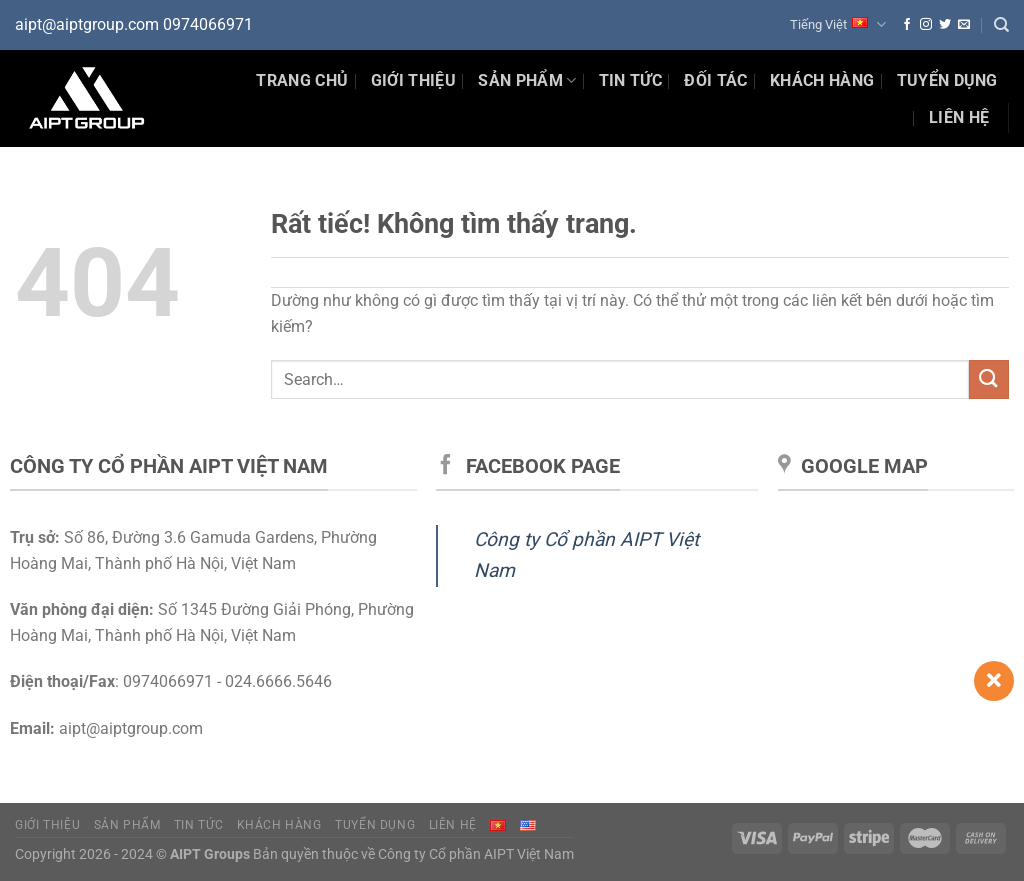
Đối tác (715, 80)
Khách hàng (822, 80)
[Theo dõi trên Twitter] (945, 25)
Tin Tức (630, 80)
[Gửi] (989, 379)
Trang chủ (302, 80)
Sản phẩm (527, 81)
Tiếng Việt (838, 24)
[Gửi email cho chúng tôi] (964, 25)
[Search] (1001, 25)
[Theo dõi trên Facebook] (907, 25)
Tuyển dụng (947, 80)
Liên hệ (959, 117)
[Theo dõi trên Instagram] (926, 25)
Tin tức (198, 825)
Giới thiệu (413, 80)
